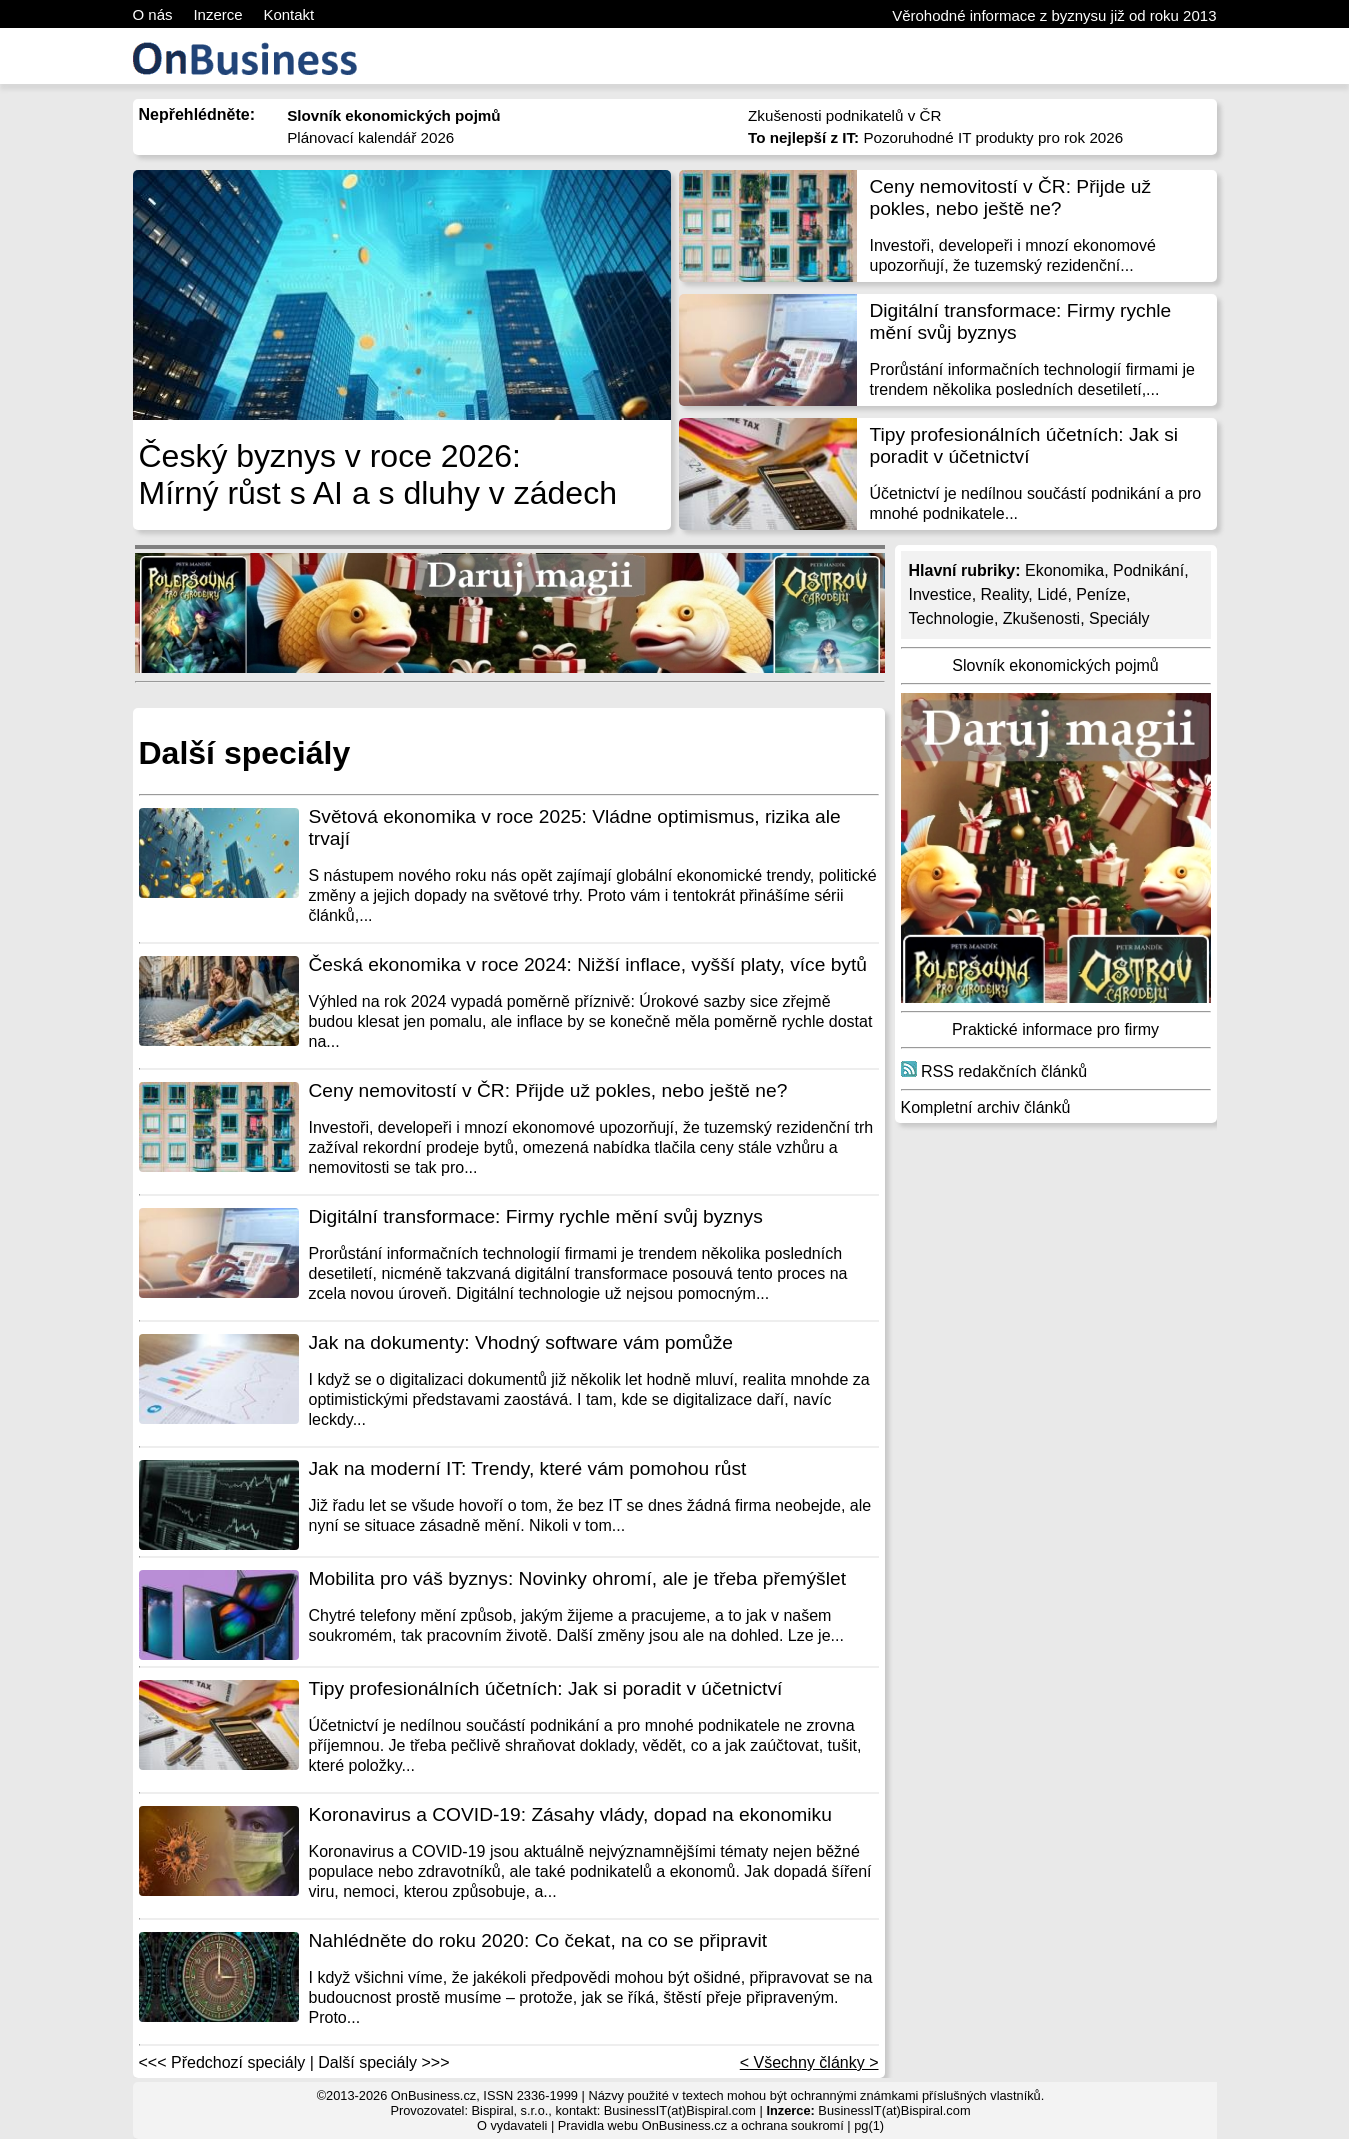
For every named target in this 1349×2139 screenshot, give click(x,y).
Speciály (1119, 618)
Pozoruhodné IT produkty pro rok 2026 (935, 137)
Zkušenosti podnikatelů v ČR (844, 115)
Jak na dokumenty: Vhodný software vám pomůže (521, 1342)
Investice (940, 594)
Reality (1005, 594)
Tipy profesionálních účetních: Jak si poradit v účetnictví (1024, 445)
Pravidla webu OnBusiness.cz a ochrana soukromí (701, 2125)
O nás (153, 14)
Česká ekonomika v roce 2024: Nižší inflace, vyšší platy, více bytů (588, 964)
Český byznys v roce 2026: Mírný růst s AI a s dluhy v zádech (378, 474)
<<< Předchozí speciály (222, 2062)
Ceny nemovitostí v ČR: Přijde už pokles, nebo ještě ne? (1011, 197)
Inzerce (217, 14)
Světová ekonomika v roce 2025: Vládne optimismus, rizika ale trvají (575, 827)
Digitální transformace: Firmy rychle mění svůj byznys (1021, 321)
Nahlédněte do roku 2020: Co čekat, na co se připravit (538, 1940)
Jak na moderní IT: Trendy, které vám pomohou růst (528, 1468)
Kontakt (288, 14)
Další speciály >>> (383, 2062)
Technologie (951, 618)
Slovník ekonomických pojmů (1055, 665)
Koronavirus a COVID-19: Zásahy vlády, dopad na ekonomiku (570, 1814)
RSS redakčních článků (994, 1071)
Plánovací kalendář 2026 (370, 137)
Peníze (1101, 594)
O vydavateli (512, 2125)
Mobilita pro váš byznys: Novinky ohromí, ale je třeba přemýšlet (577, 1578)
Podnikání (1148, 570)
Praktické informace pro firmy (1055, 1029)
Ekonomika (1064, 570)
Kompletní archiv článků (986, 1107)
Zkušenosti (1041, 618)
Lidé (1052, 594)
